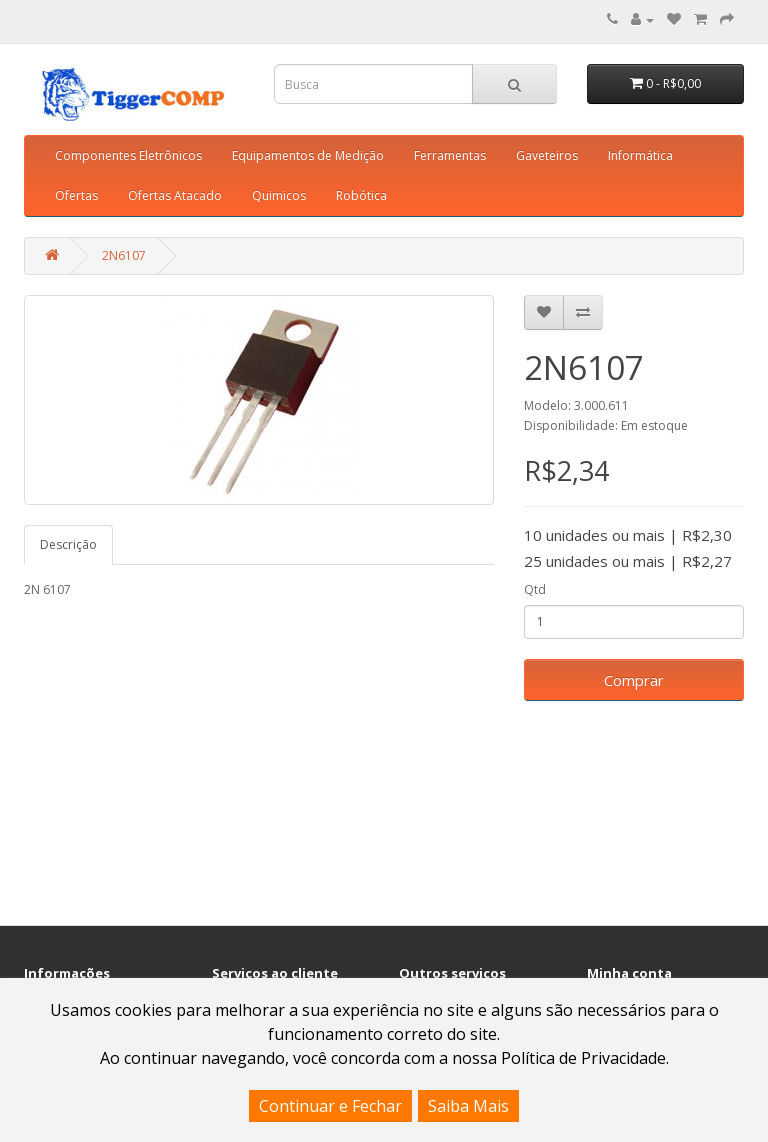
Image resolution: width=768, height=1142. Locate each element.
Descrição (68, 544)
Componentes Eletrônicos (128, 155)
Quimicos (279, 195)
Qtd (535, 589)
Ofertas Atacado (175, 195)
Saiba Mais (468, 1106)
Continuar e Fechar (330, 1106)
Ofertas (76, 195)
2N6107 (124, 255)
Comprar (634, 680)
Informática (640, 155)
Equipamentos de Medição (308, 155)
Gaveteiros (547, 155)
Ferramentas (450, 155)
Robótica (361, 195)
